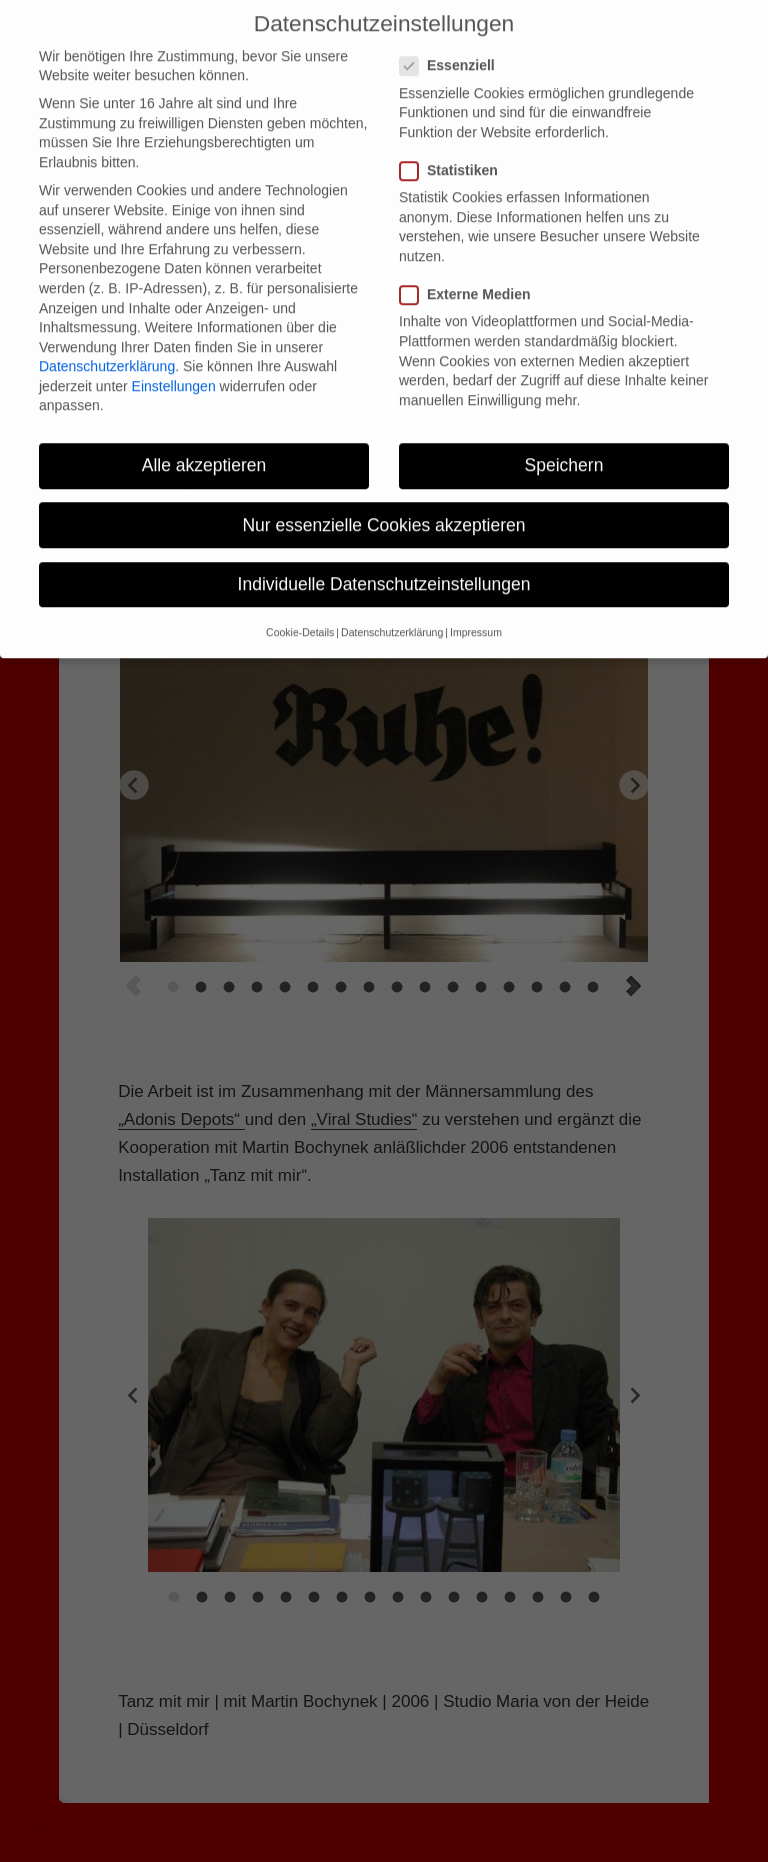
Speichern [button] (564, 435)
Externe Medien (471, 264)
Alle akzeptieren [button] (204, 435)
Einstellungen (174, 355)
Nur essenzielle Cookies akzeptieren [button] (383, 494)
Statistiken (455, 139)
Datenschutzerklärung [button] (392, 602)
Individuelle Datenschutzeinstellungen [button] (384, 553)
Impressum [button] (476, 602)
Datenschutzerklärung (107, 336)
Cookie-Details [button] (300, 602)
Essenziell (453, 35)
